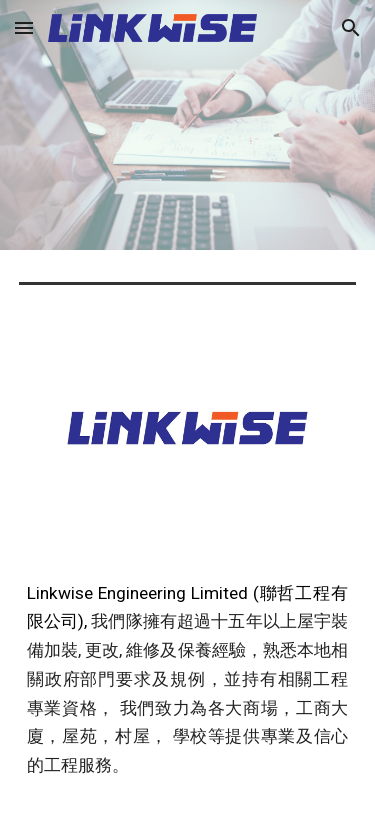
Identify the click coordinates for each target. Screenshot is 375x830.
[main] (188, 688)
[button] (24, 27)
